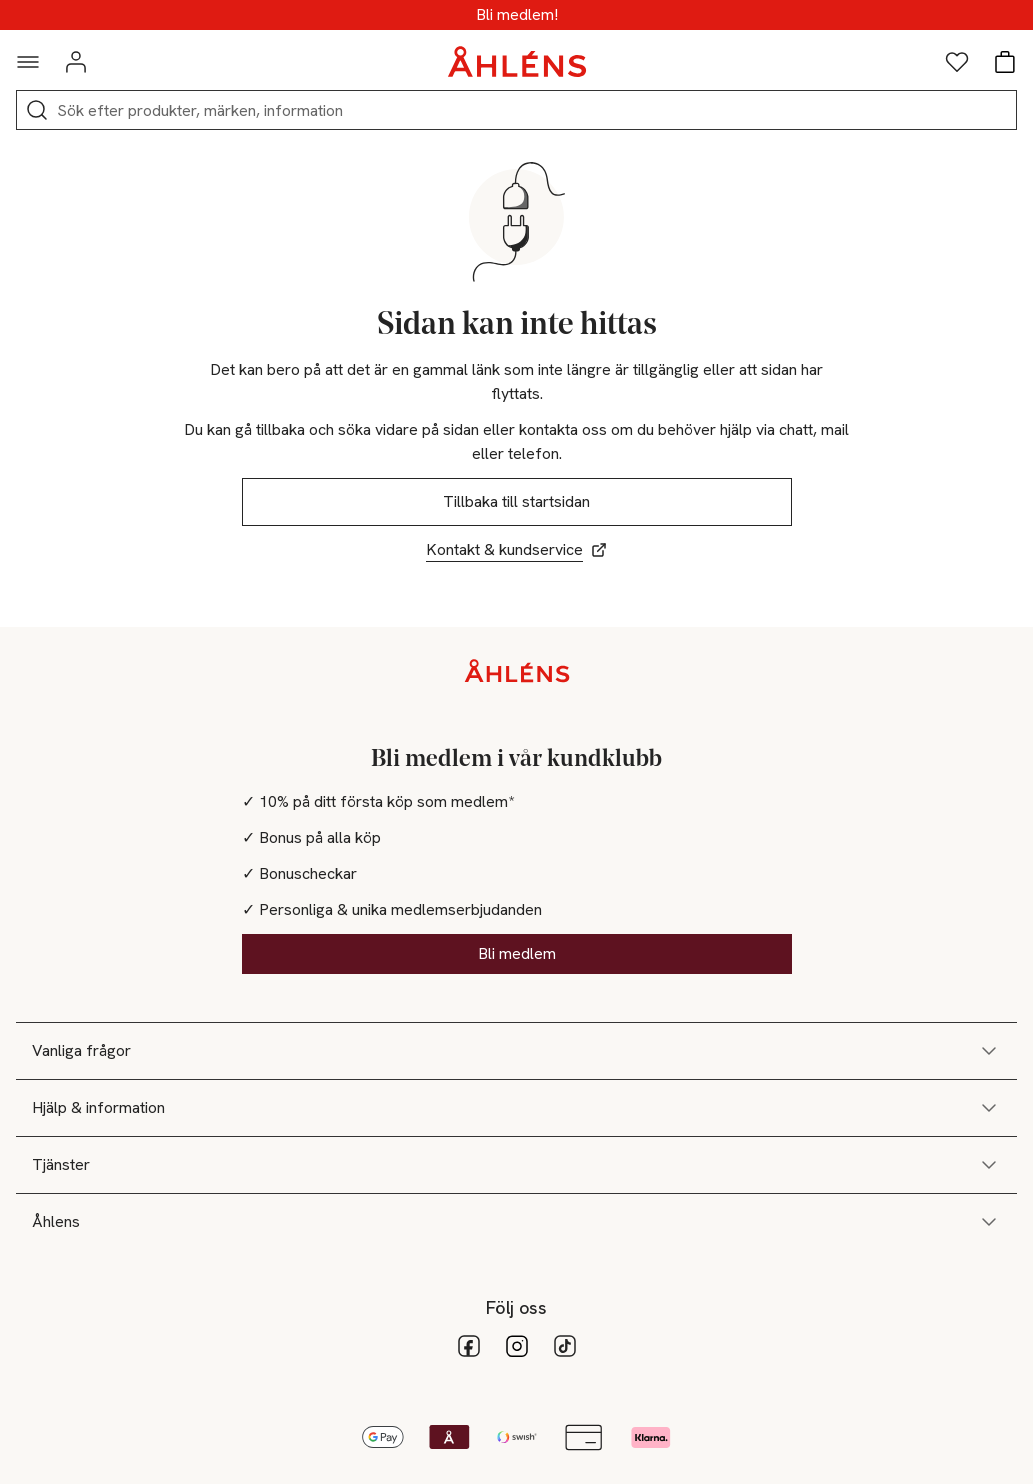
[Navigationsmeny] (28, 62)
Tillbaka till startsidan (516, 501)
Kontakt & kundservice (516, 549)
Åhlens (516, 1222)
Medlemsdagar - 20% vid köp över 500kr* (516, 15)
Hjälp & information (516, 1108)
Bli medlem (517, 953)
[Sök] (37, 110)
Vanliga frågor (516, 1051)
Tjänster (516, 1165)
